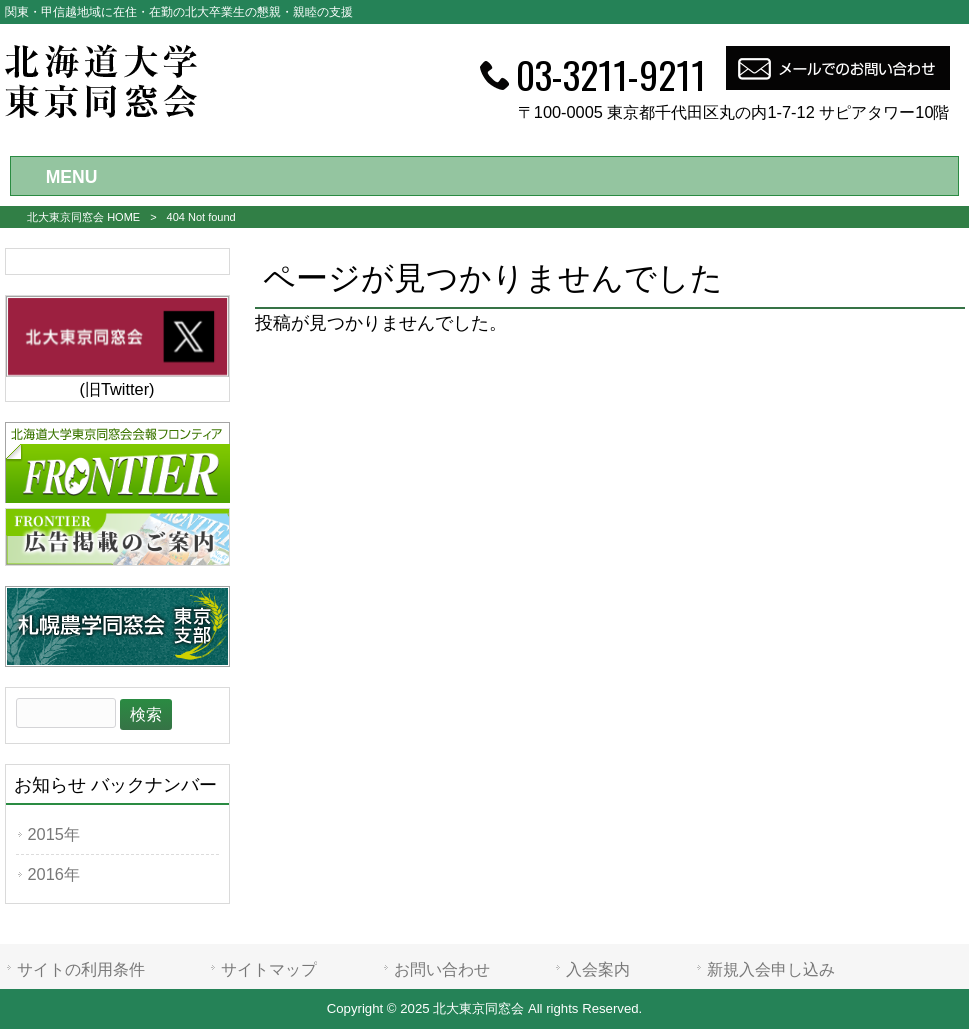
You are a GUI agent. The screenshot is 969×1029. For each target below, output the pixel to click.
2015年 (54, 834)
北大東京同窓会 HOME (83, 217)
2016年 (54, 874)
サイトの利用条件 (81, 969)
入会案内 (598, 969)
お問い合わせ (442, 969)
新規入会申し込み (771, 969)
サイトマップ (269, 969)
